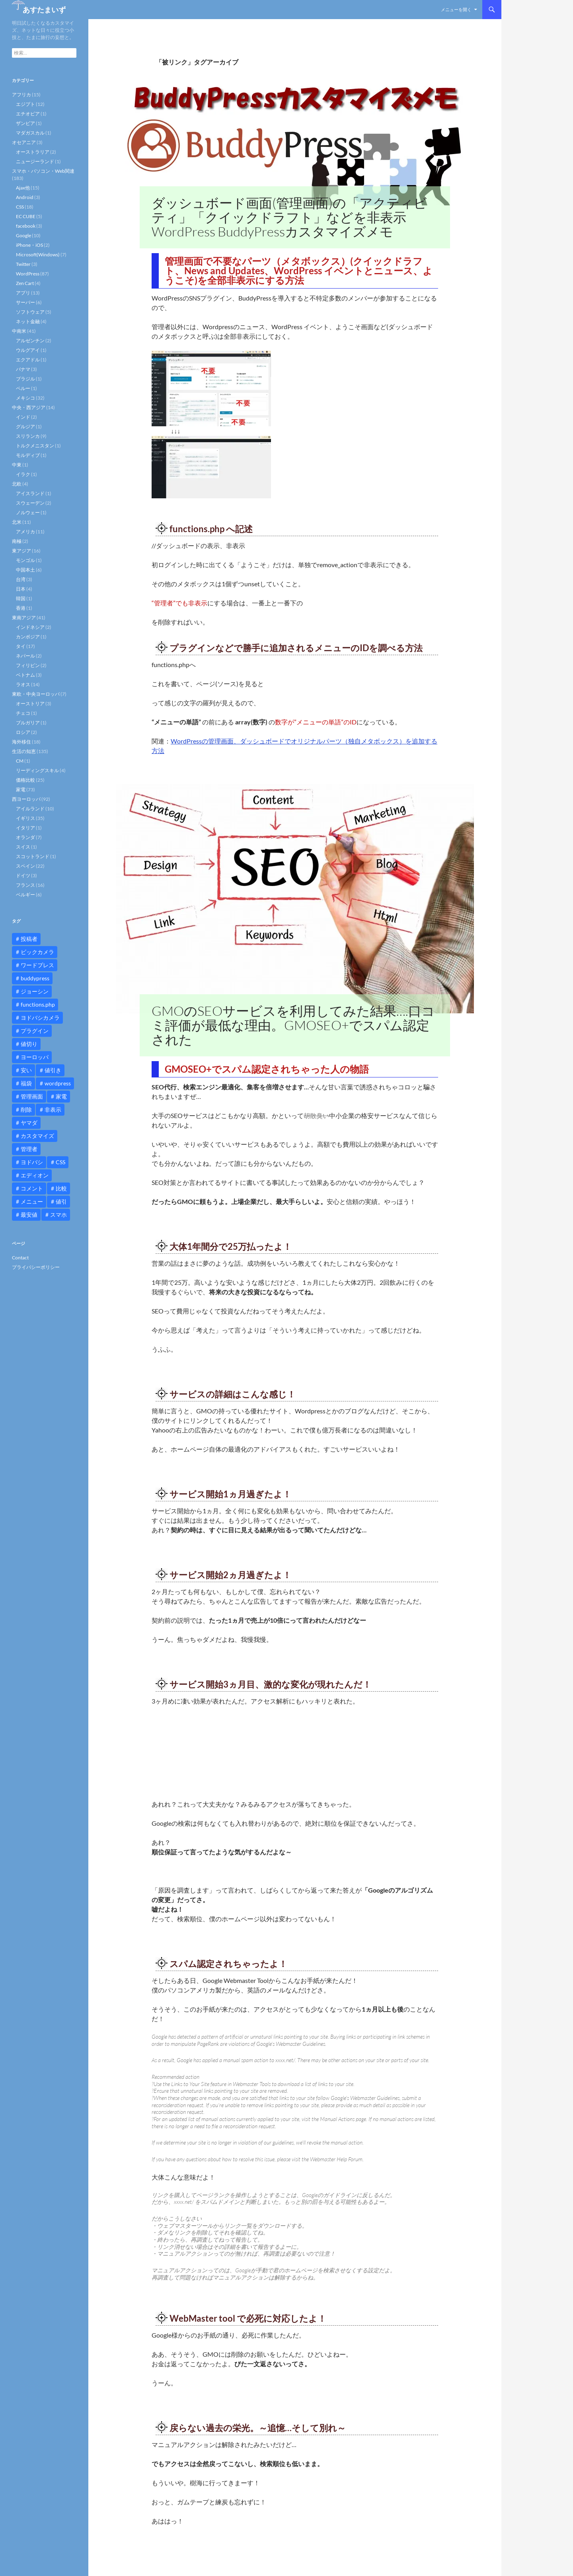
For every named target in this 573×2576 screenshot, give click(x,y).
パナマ (23, 369)
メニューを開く (456, 9)
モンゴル (25, 560)
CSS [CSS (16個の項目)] (60, 1162)
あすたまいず (44, 9)
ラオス (23, 684)
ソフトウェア (30, 312)
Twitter (23, 264)
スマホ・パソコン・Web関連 (43, 171)
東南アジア (24, 618)
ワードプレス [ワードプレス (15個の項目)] (37, 965)
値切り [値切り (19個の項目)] (29, 1043)
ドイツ (23, 875)
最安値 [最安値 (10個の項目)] (29, 1214)
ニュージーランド (35, 161)
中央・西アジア (28, 407)
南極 (16, 541)
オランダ (25, 837)
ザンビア (25, 123)
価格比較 (25, 780)
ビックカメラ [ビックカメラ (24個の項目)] (37, 951)
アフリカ (21, 95)
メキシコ (25, 398)
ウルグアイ (28, 350)
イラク (23, 474)
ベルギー (25, 895)
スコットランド (32, 856)
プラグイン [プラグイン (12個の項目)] (35, 1030)
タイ (20, 646)
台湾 (20, 579)
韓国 (20, 598)
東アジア (21, 551)
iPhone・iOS (29, 245)
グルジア (25, 426)
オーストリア (30, 703)
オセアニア (24, 142)
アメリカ (25, 532)
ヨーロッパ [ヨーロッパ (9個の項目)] (35, 1057)
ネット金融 (28, 321)
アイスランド (30, 493)
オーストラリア (32, 152)
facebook (25, 226)
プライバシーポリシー (36, 1267)
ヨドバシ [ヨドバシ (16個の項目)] (32, 1162)
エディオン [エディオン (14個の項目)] (35, 1175)
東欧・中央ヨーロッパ (36, 694)
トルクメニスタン (35, 446)
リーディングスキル (37, 770)
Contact (20, 1258)
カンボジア (28, 637)
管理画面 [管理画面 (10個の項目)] (32, 1096)
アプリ (23, 293)
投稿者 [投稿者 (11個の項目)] (29, 938)
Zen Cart (25, 283)
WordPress (27, 274)
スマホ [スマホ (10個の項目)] (58, 1214)
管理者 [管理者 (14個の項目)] (29, 1149)
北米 (16, 522)
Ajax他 (23, 188)
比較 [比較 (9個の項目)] (61, 1188)
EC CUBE (25, 216)
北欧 (16, 484)
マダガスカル (30, 133)
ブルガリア (28, 723)
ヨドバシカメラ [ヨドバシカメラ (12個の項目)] (40, 1017)
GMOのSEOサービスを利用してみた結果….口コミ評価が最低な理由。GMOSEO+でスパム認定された (293, 1025)
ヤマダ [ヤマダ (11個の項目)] (29, 1122)
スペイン (25, 866)
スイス (23, 847)
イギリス (25, 818)
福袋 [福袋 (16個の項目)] (26, 1083)
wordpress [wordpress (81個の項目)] (58, 1083)
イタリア (25, 828)
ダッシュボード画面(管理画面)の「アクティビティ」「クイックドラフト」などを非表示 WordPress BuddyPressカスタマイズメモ (289, 217)
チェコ (23, 713)
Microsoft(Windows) (38, 255)
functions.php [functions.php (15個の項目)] (38, 1004)
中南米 (19, 331)
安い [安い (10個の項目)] (26, 1070)
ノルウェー (28, 512)
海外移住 (21, 742)
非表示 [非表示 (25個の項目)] (53, 1109)
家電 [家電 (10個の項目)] (61, 1096)
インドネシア (30, 627)
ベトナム (25, 675)
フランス (25, 885)
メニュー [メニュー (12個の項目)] (32, 1201)
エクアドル (28, 360)
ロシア (23, 732)
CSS (20, 207)
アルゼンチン (30, 340)
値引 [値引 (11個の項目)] (61, 1201)
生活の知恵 (24, 751)
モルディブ (28, 455)
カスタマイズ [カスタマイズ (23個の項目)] (37, 1135)
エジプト (25, 104)
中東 (16, 465)
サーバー (25, 302)
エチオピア (28, 114)
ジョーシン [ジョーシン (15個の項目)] (35, 991)
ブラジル (25, 379)
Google (23, 235)
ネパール (25, 656)
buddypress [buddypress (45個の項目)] (35, 978)
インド (23, 417)
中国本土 (25, 570)
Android (24, 197)
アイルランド (30, 809)
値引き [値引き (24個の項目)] (53, 1070)
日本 (20, 589)
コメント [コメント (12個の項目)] (32, 1188)
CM (19, 761)
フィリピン (28, 665)
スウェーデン (30, 503)
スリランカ (28, 436)
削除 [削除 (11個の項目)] (26, 1109)
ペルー (23, 388)
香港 (20, 608)
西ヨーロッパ (26, 799)
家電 (20, 789)
